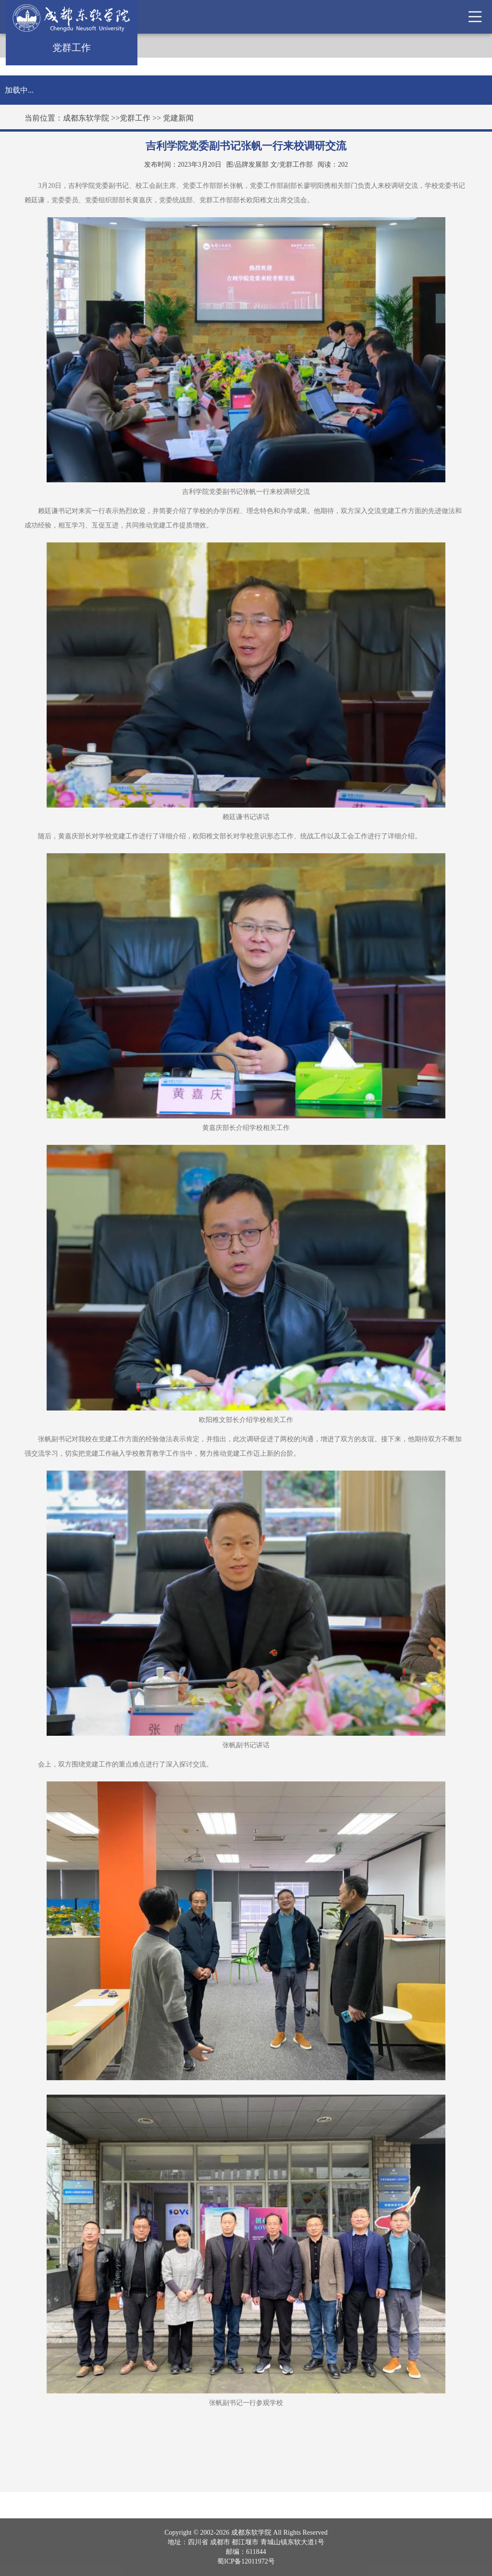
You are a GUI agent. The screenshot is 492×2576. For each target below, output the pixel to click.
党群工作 (135, 118)
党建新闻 (178, 118)
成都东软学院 (86, 118)
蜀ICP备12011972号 (245, 2561)
